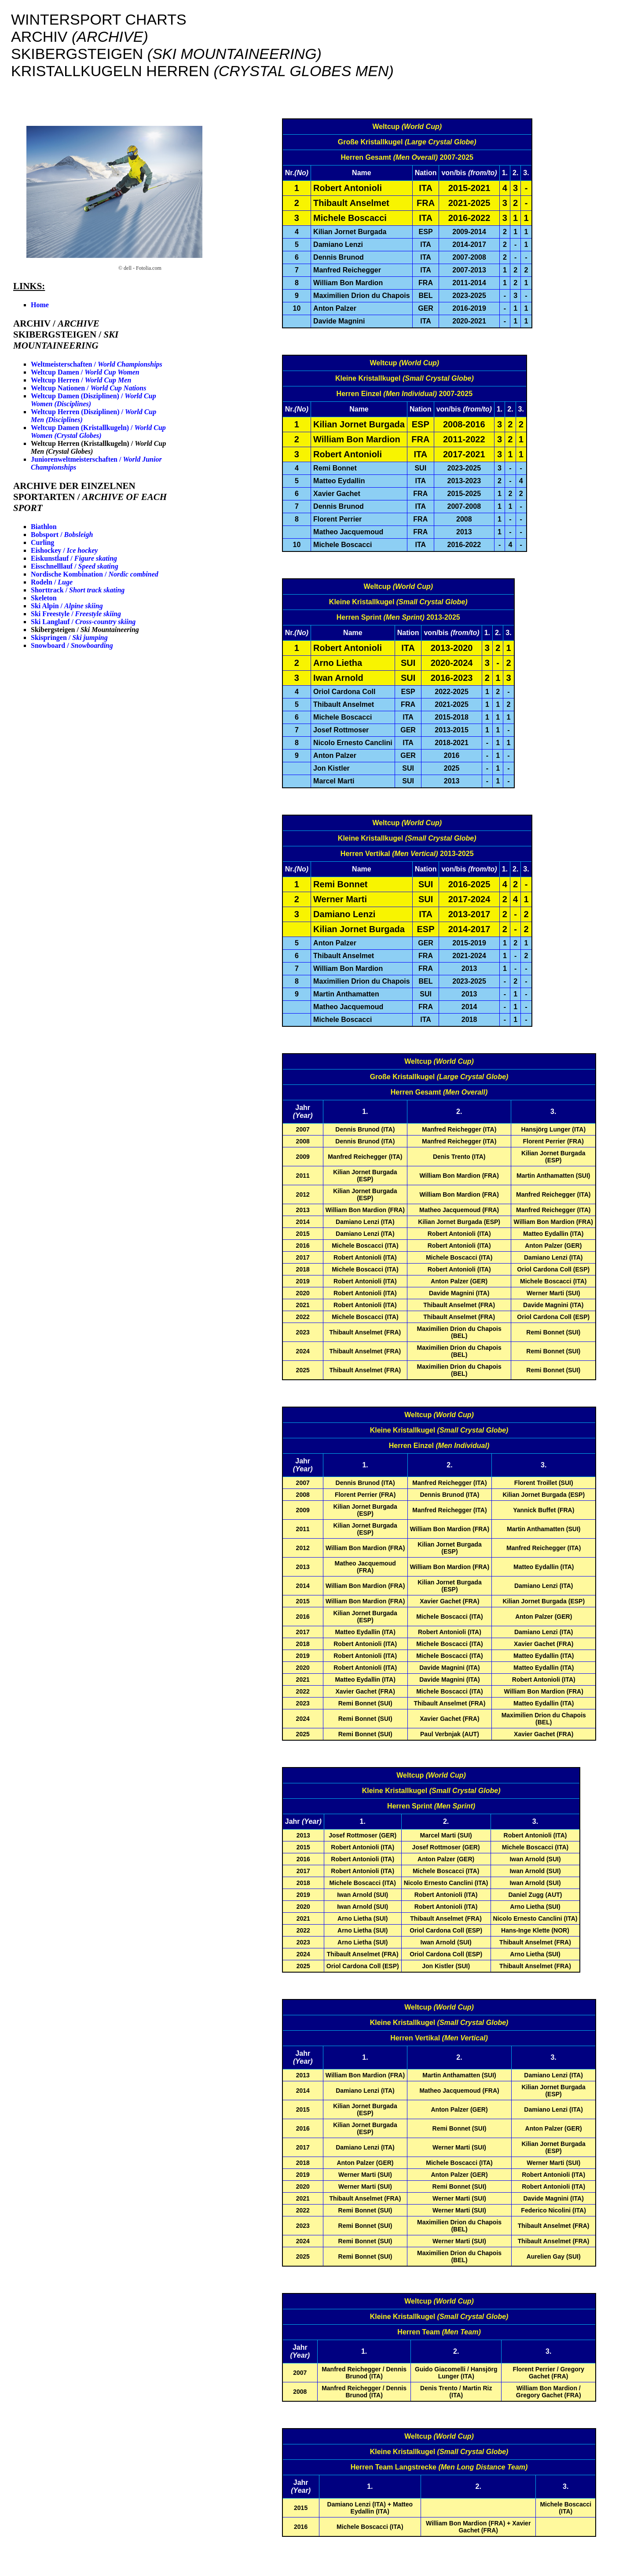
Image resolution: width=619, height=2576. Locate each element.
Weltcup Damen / (85, 372)
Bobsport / (62, 534)
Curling (42, 542)
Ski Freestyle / (76, 613)
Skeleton (44, 598)
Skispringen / (69, 637)
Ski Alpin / (67, 606)
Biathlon (44, 526)
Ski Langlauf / (83, 621)
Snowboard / (72, 645)
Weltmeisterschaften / (96, 364)
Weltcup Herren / (81, 380)
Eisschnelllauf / (74, 566)
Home (40, 305)
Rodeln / (52, 582)
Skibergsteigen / (85, 629)
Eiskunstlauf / (74, 558)
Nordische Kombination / (94, 574)
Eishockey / (64, 550)
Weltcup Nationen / (88, 388)
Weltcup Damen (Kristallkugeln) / (98, 431)
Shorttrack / (78, 590)
